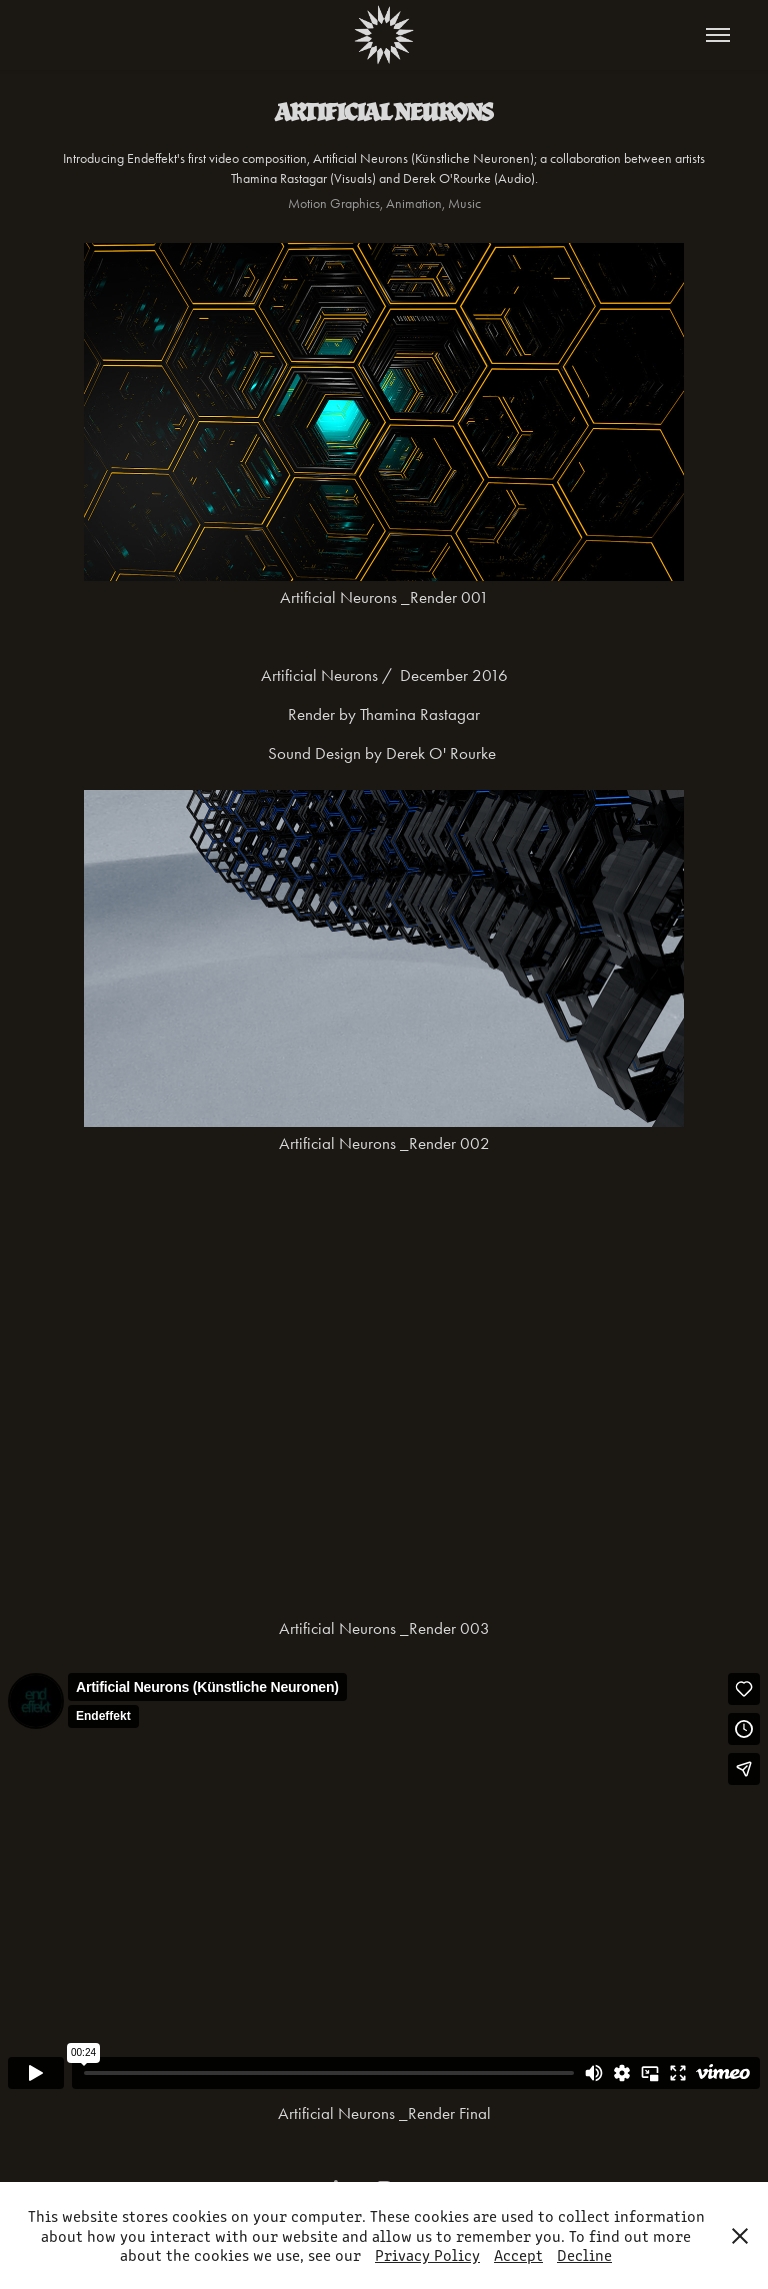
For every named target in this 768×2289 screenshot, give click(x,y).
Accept (518, 2254)
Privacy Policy (427, 2254)
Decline (584, 2254)
